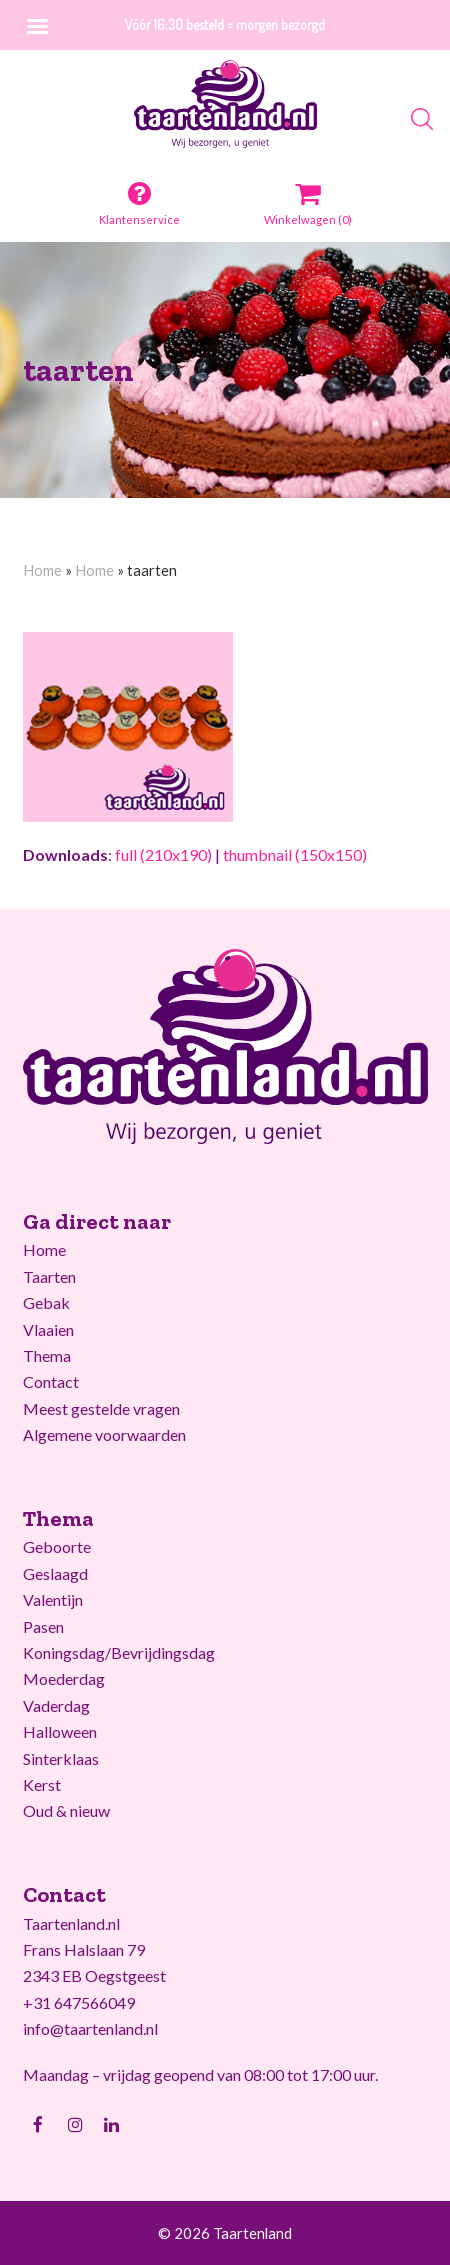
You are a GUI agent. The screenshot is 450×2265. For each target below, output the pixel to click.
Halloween (60, 1731)
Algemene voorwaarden (104, 1434)
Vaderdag (56, 1705)
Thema (47, 1355)
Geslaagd (55, 1573)
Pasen (43, 1626)
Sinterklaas (61, 1758)
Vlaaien (48, 1329)
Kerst (42, 1784)
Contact (51, 1381)
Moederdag (64, 1678)
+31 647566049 (79, 2002)
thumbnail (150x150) (295, 854)
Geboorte (57, 1546)
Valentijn (53, 1599)
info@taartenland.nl (90, 2028)
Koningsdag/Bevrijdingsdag (119, 1652)
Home (42, 570)
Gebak (46, 1302)
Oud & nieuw (66, 1810)
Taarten (49, 1276)
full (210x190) (163, 854)
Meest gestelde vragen (101, 1408)
